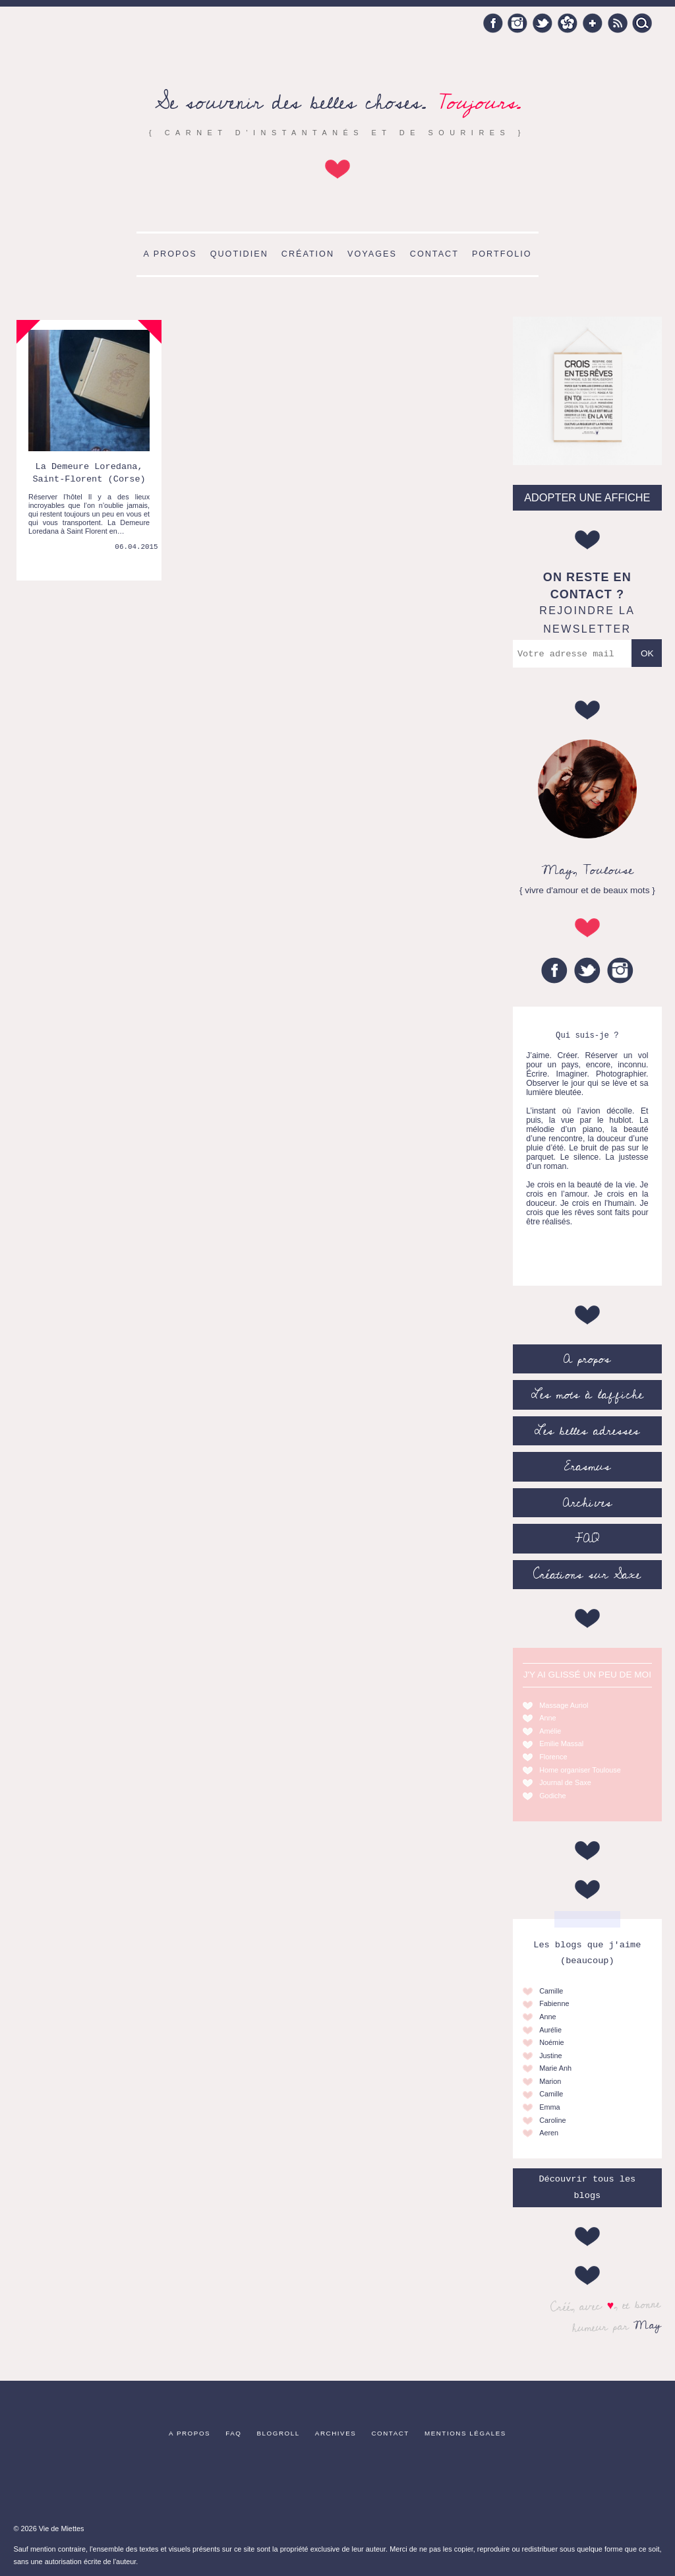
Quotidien (239, 254)
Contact (434, 254)
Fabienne (554, 2003)
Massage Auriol (563, 1705)
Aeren (548, 2133)
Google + (592, 23)
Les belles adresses (587, 1431)
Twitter (542, 23)
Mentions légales (465, 2433)
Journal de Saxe (565, 1782)
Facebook (493, 23)
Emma (549, 2107)
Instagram (517, 23)
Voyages (372, 254)
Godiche (552, 1796)
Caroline (552, 2120)
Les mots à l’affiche (587, 1394)
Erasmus (587, 1466)
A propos (169, 254)
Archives (587, 1503)
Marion (550, 2081)
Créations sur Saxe (587, 1574)
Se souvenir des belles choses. (338, 102)
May (647, 2325)
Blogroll (278, 2433)
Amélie (550, 1731)
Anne (547, 1718)
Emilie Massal (561, 1743)
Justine (550, 2055)
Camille (551, 1991)
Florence (553, 1757)
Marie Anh (555, 2068)
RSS (618, 23)
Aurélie (550, 2030)
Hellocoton (567, 23)
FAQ (587, 1538)
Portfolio (502, 254)
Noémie (551, 2042)
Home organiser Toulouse (580, 1770)
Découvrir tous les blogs (587, 2187)
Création (307, 254)
